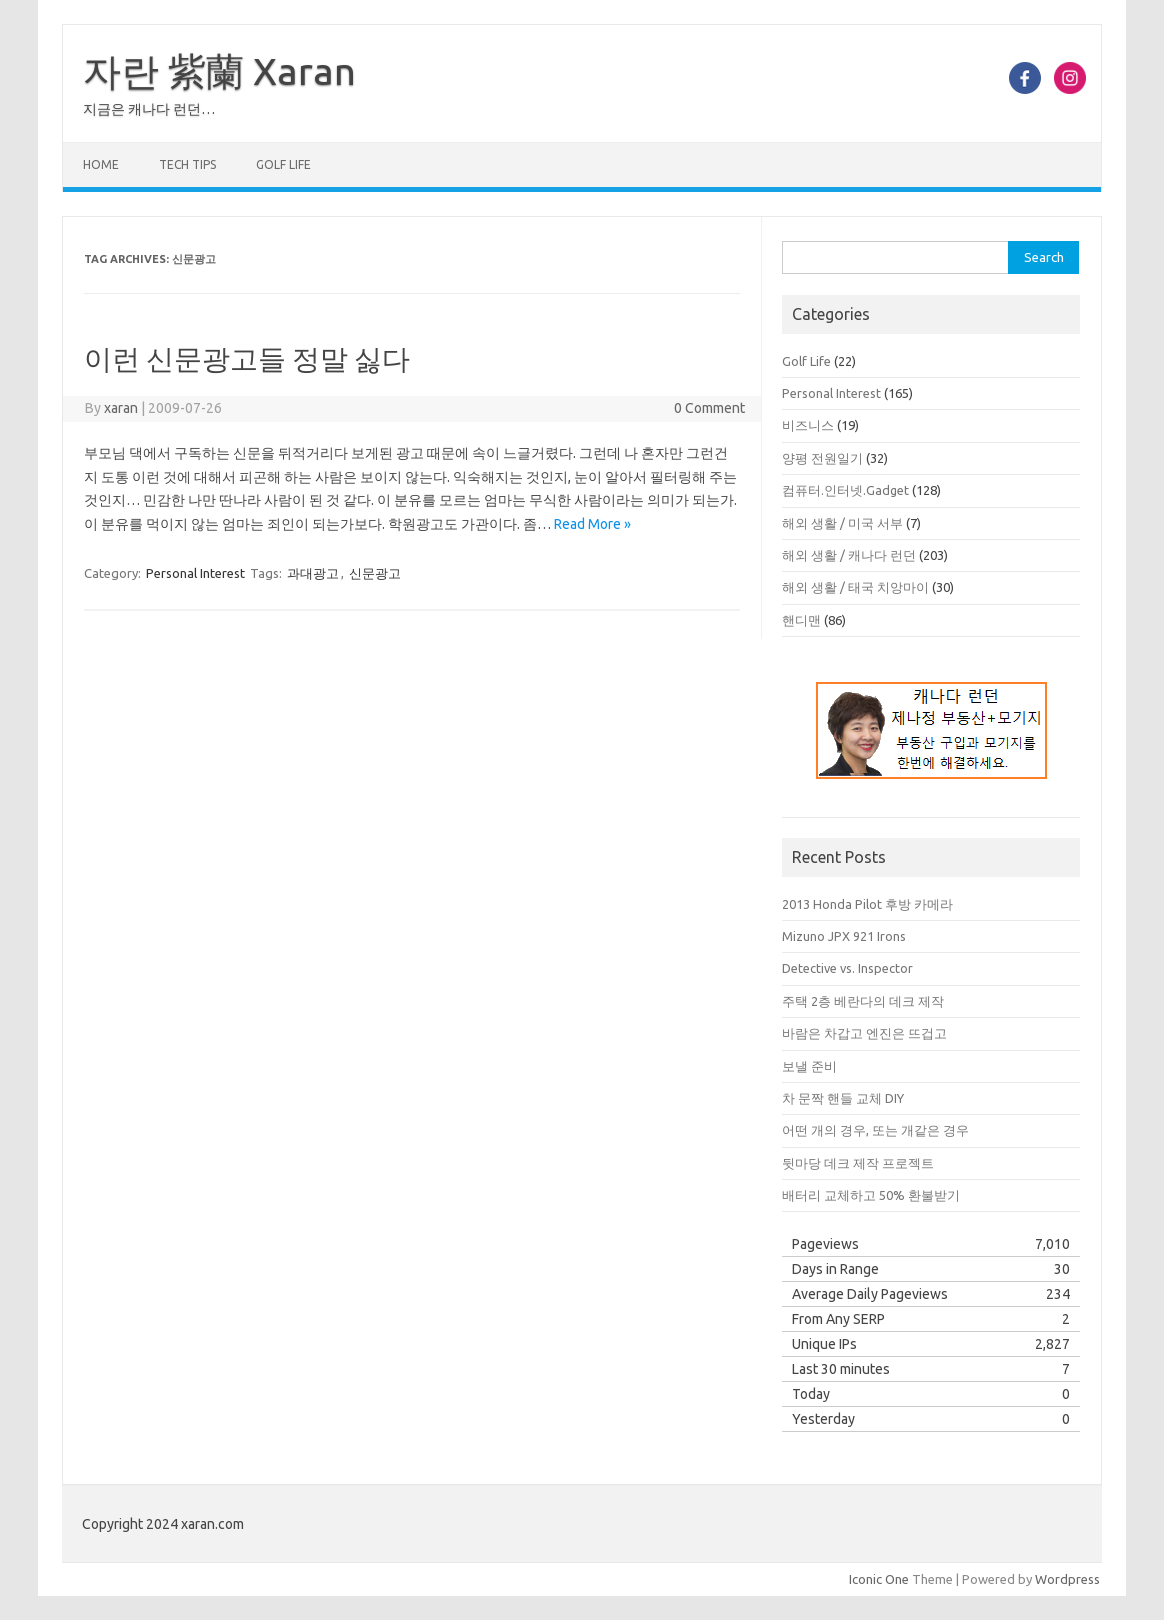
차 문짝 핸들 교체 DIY (843, 1098)
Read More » (592, 524)
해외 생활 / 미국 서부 (842, 523)
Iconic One (879, 1579)
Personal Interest (195, 573)
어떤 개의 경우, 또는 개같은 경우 (875, 1130)
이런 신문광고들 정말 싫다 (247, 358)
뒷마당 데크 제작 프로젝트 (858, 1163)
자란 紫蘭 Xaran (219, 71)
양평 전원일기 (822, 458)
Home (101, 164)
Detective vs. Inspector (847, 968)
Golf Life (283, 164)
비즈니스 (808, 425)
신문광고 (375, 573)
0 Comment (709, 408)
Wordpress (1067, 1579)
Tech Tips (187, 164)
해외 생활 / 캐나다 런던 (849, 555)
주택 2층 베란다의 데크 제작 (863, 1001)
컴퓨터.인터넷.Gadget (845, 490)
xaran (121, 408)
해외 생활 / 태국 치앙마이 (855, 587)
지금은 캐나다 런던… (149, 109)
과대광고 (313, 573)
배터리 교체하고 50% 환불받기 (871, 1195)
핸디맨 (801, 620)
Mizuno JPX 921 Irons (844, 936)
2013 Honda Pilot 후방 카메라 (867, 904)
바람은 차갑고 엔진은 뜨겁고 (864, 1033)
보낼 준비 (809, 1066)
